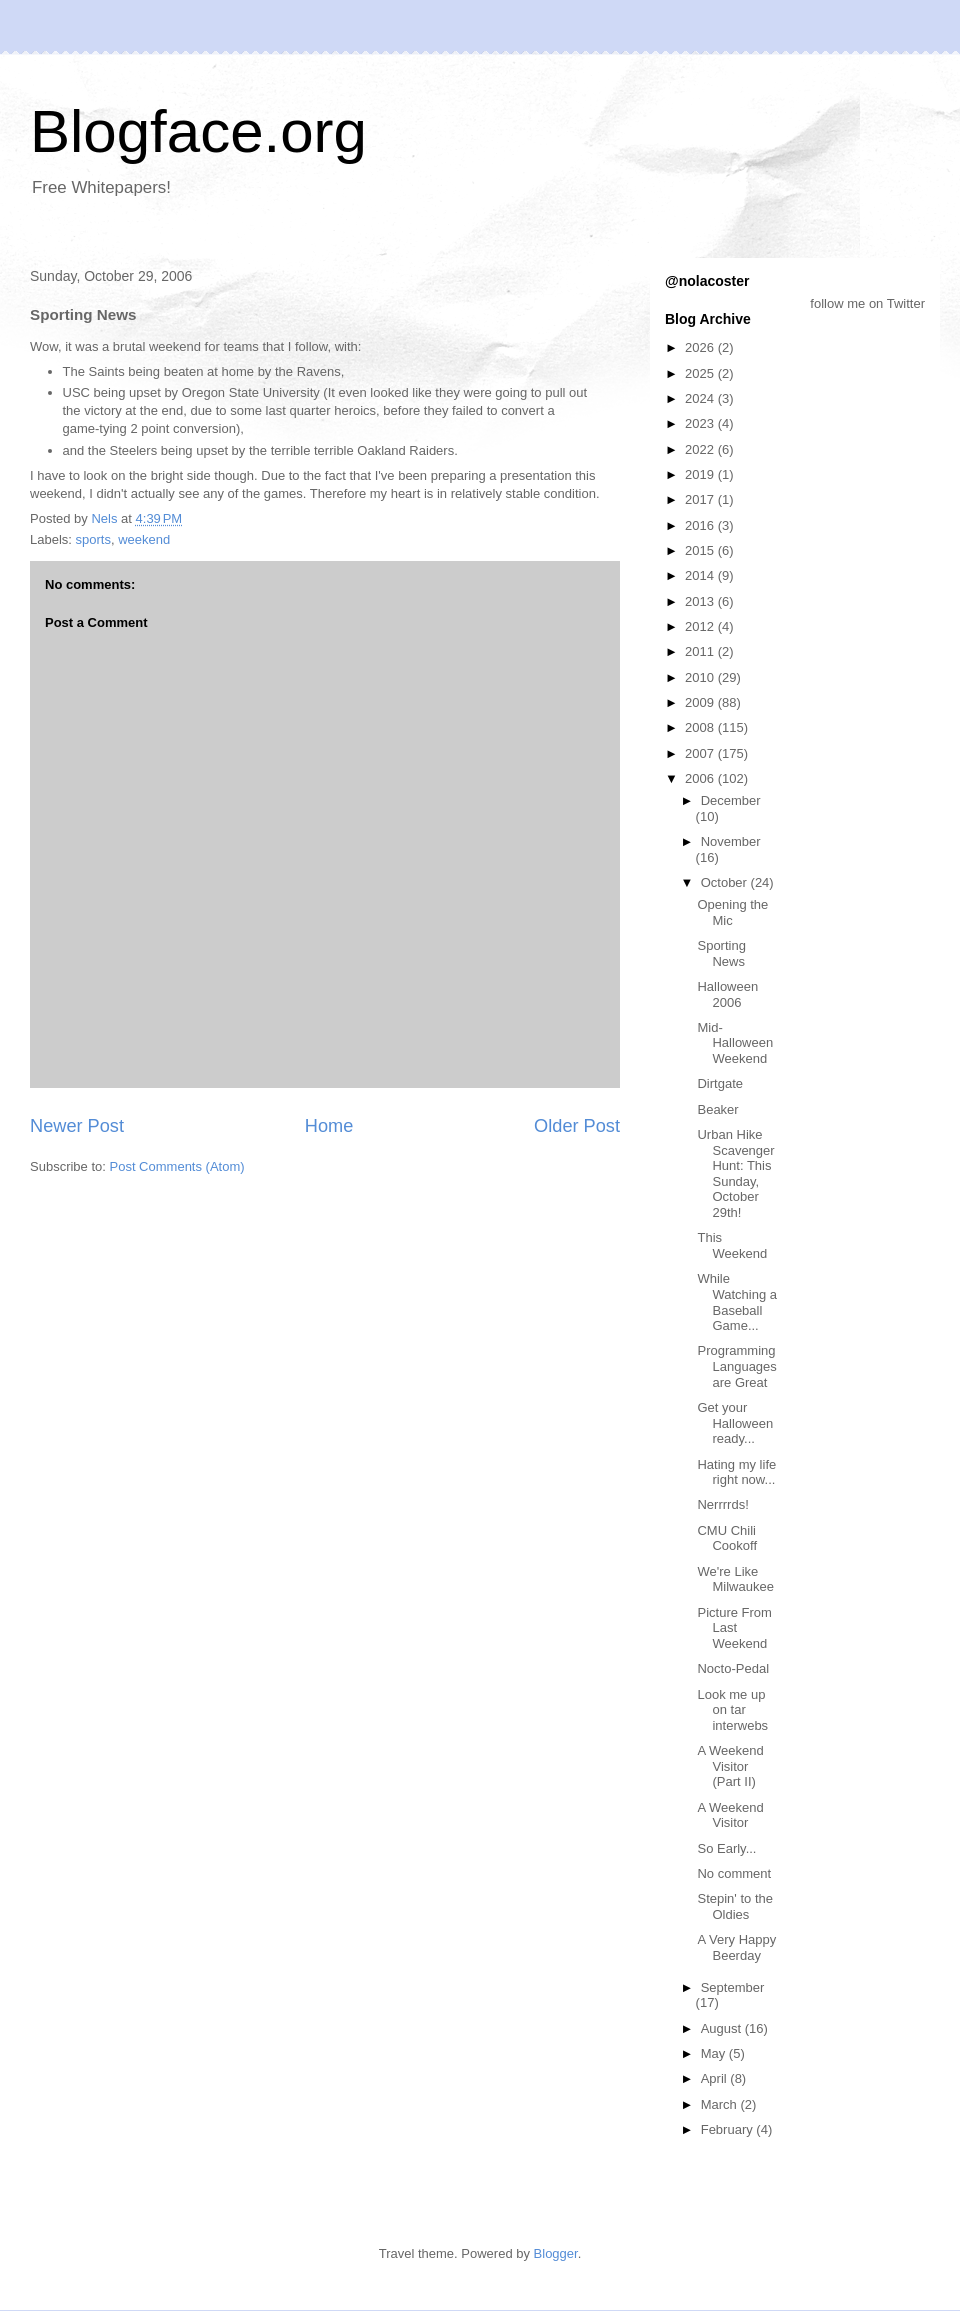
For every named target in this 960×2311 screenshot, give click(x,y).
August (723, 2028)
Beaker (717, 1109)
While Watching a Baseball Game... (737, 1302)
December (731, 800)
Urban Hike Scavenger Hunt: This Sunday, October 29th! (735, 1173)
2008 (701, 727)
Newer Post (77, 1126)
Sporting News (721, 953)
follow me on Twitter (867, 303)
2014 (701, 575)
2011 (701, 651)
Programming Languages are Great (736, 1366)
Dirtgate (720, 1083)
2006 (701, 778)
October (726, 882)
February (729, 2129)
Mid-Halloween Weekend (735, 1043)
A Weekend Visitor (730, 1815)
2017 (701, 499)
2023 (701, 423)
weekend (144, 539)
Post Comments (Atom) (177, 1166)
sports (93, 539)
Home (329, 1126)
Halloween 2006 (727, 994)
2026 (701, 347)
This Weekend (732, 1245)
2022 (701, 449)
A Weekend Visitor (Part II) (730, 1766)
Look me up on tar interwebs (732, 1710)
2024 (701, 398)
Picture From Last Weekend (734, 1628)
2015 (701, 550)
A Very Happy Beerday (736, 1947)
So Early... (726, 1848)
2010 (701, 677)
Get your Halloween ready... (735, 1423)
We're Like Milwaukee (735, 1579)
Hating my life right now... (736, 1472)
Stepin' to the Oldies (734, 1906)
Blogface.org (198, 131)
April (716, 2078)
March (721, 2104)
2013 (701, 601)
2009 (701, 702)
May (715, 2053)
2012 (701, 626)
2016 (701, 525)
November (731, 841)
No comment (734, 1873)
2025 (701, 373)
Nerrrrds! (722, 1504)
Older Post (577, 1126)
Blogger (556, 2253)
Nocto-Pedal (733, 1668)
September (733, 1987)
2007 (701, 753)
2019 (701, 474)
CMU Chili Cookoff (727, 1538)
